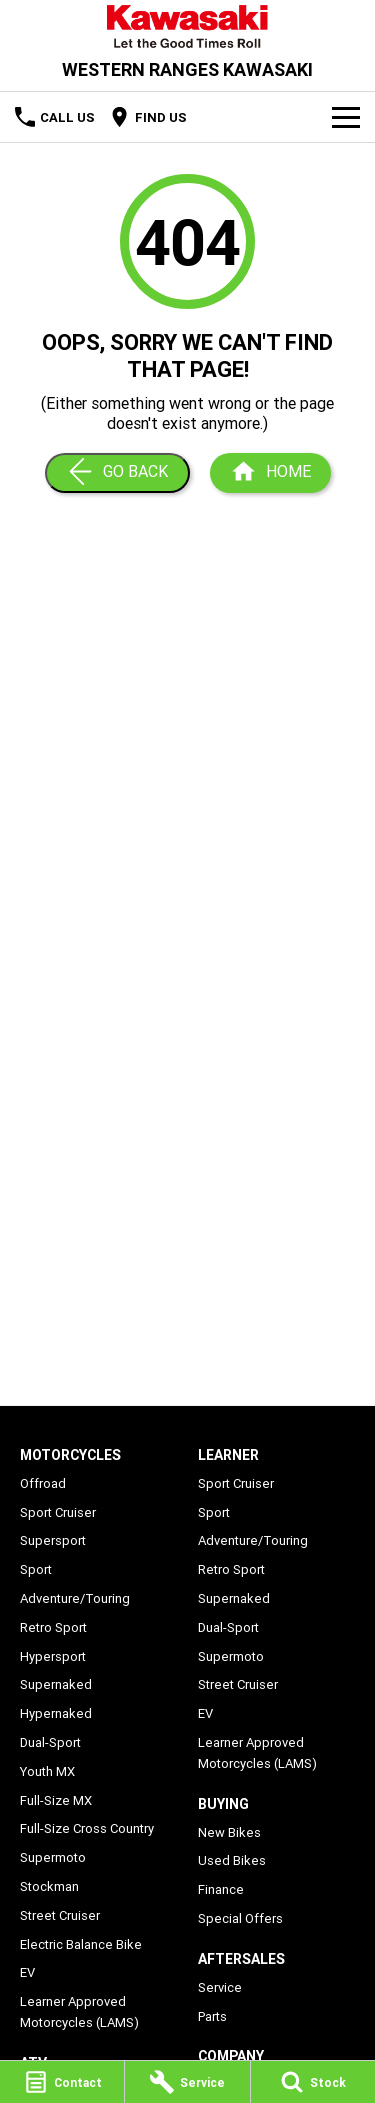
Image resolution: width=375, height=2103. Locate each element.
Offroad (43, 1483)
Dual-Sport (50, 1742)
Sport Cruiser (58, 1512)
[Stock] (313, 2082)
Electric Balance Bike (81, 1944)
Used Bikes (232, 1860)
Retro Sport (53, 1627)
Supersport (53, 1540)
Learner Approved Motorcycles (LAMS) (79, 2012)
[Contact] (62, 2082)
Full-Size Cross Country (87, 1828)
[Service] (187, 2082)
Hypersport (53, 1656)
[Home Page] (187, 26)
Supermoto (53, 1857)
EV (27, 1972)
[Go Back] (117, 473)
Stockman (49, 1886)
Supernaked (56, 1684)
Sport (36, 1569)
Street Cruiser (60, 1915)
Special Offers (240, 1918)
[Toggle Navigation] (346, 117)
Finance (221, 1889)
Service (220, 1987)
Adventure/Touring (75, 1598)
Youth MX (47, 1771)
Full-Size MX (56, 1800)
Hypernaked (56, 1713)
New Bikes (229, 1832)
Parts (212, 2016)
